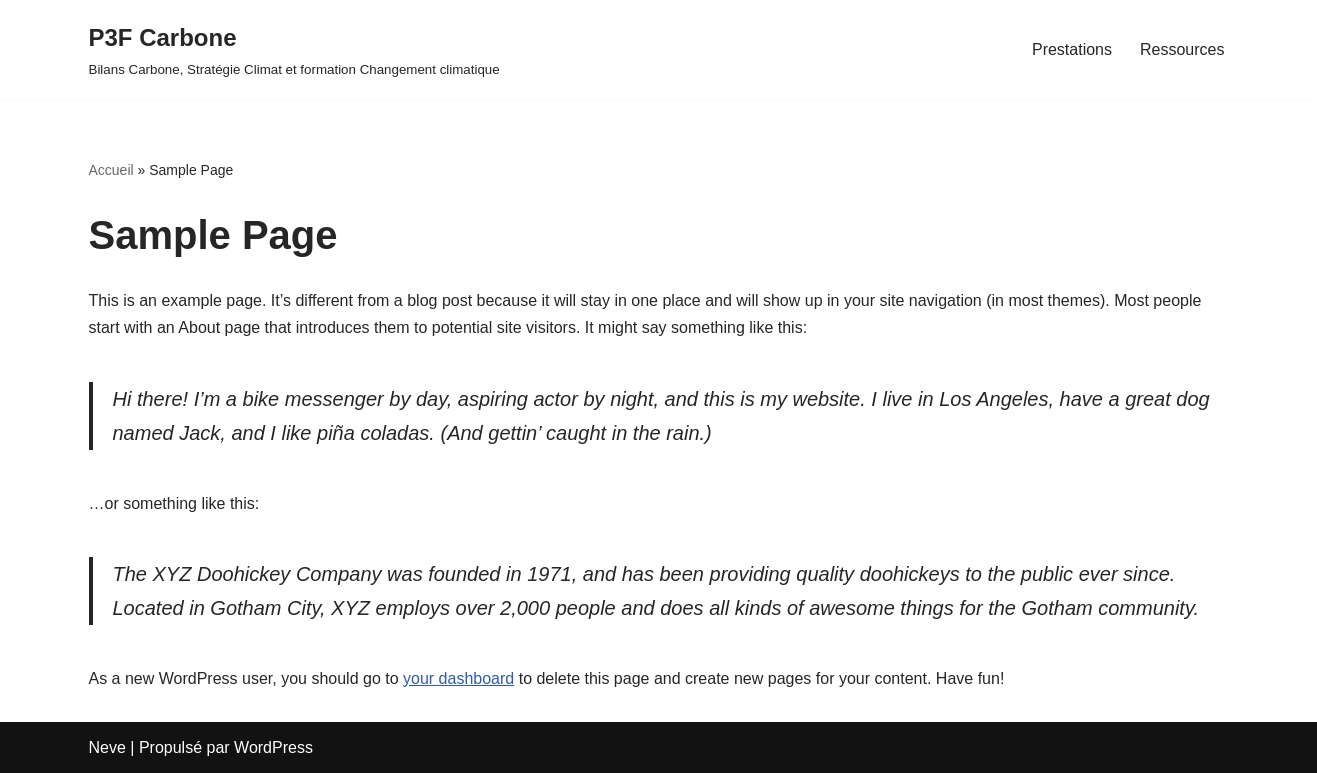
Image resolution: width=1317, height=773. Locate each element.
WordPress (273, 747)
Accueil (111, 170)
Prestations (1072, 49)
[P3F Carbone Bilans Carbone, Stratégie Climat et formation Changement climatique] (294, 49)
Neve (107, 747)
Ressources (1182, 49)
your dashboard (458, 678)
